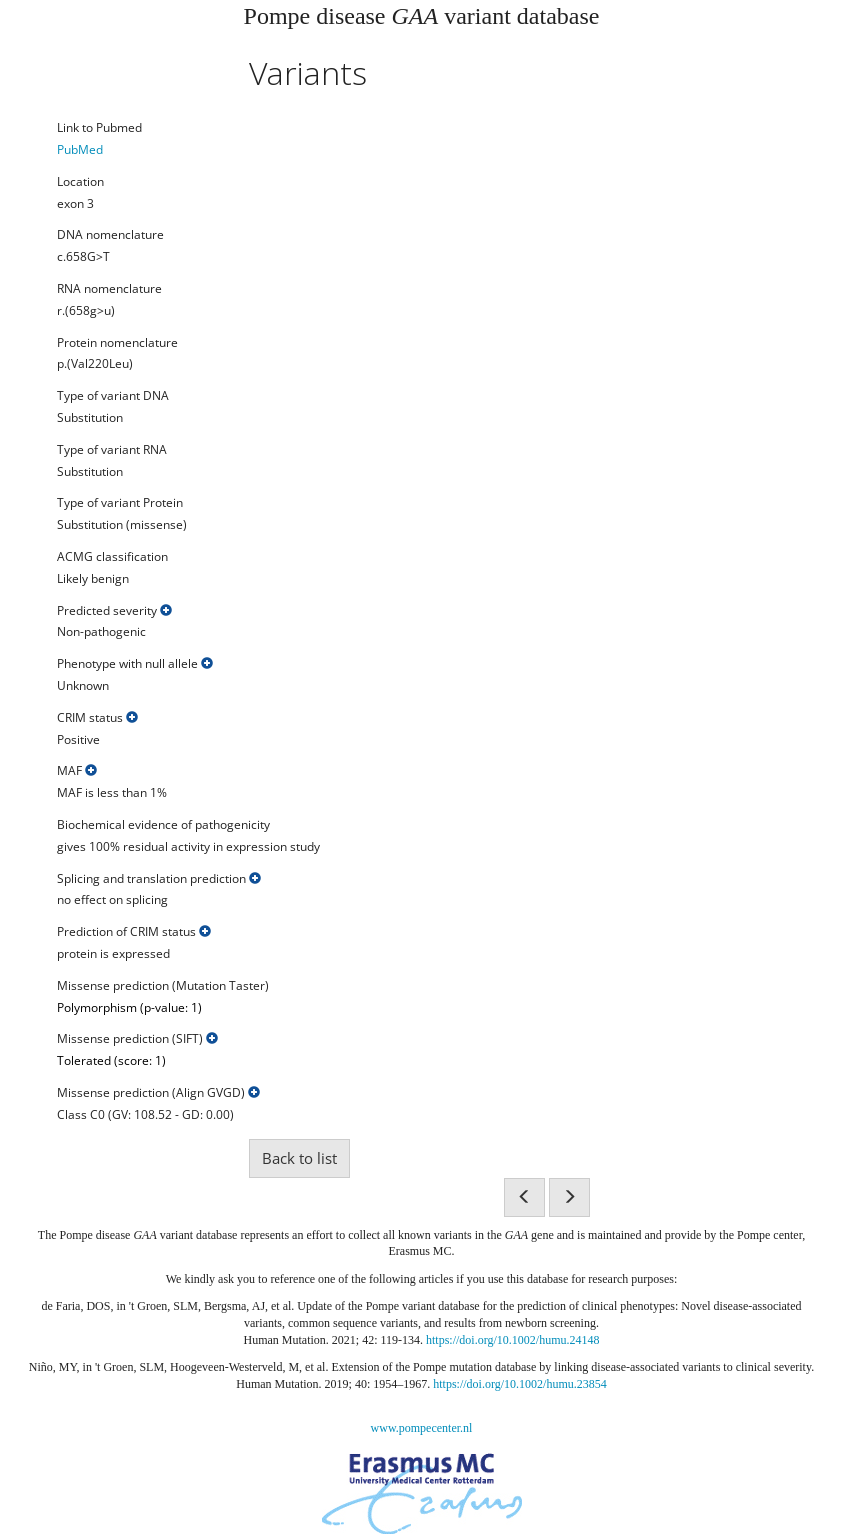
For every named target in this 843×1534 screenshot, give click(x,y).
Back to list (299, 1158)
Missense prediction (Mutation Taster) (163, 986)
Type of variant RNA (112, 450)
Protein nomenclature (117, 343)
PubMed (80, 149)
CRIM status (97, 718)
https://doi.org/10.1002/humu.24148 (512, 1340)
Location (80, 182)
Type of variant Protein (120, 503)
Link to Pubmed (99, 128)
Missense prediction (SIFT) (137, 1039)
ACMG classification (112, 557)
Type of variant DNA (113, 396)
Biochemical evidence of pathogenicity (163, 825)
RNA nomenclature (109, 289)
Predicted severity (114, 611)
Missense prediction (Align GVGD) (158, 1093)
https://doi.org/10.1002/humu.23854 (519, 1384)
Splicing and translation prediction (159, 879)
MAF (77, 771)
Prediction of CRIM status (134, 932)
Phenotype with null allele (135, 664)
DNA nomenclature (110, 235)
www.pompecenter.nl (422, 1428)
